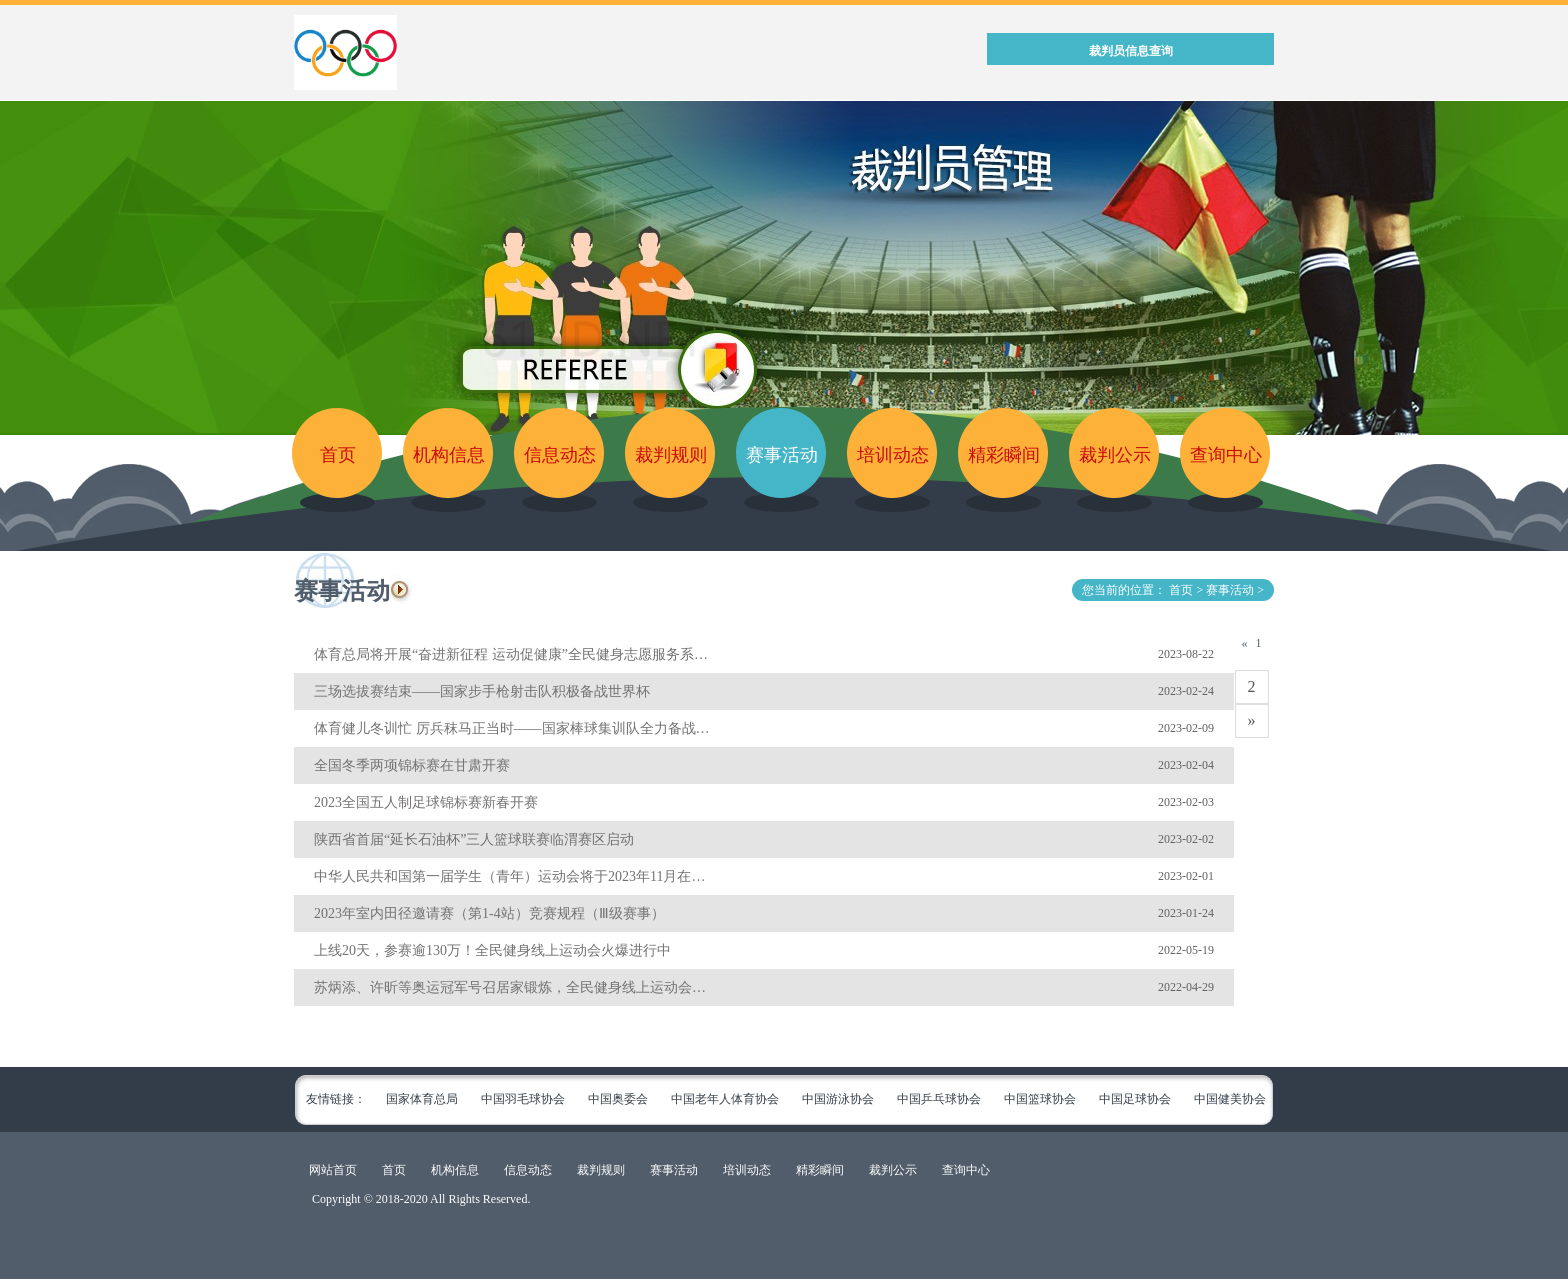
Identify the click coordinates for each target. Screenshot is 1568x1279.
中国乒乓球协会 (939, 1099)
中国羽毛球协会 (523, 1099)
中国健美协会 (1230, 1099)
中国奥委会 (618, 1099)
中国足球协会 (1135, 1099)
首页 (338, 455)
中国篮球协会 (1040, 1099)
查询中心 (1226, 455)
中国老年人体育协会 (725, 1099)
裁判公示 (1115, 455)
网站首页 (333, 1170)
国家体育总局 (422, 1099)
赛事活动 (782, 455)
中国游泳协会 (838, 1099)
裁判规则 (671, 455)
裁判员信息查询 (1131, 51)
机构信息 (449, 455)
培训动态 (893, 455)
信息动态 (560, 455)
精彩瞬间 (1004, 455)
